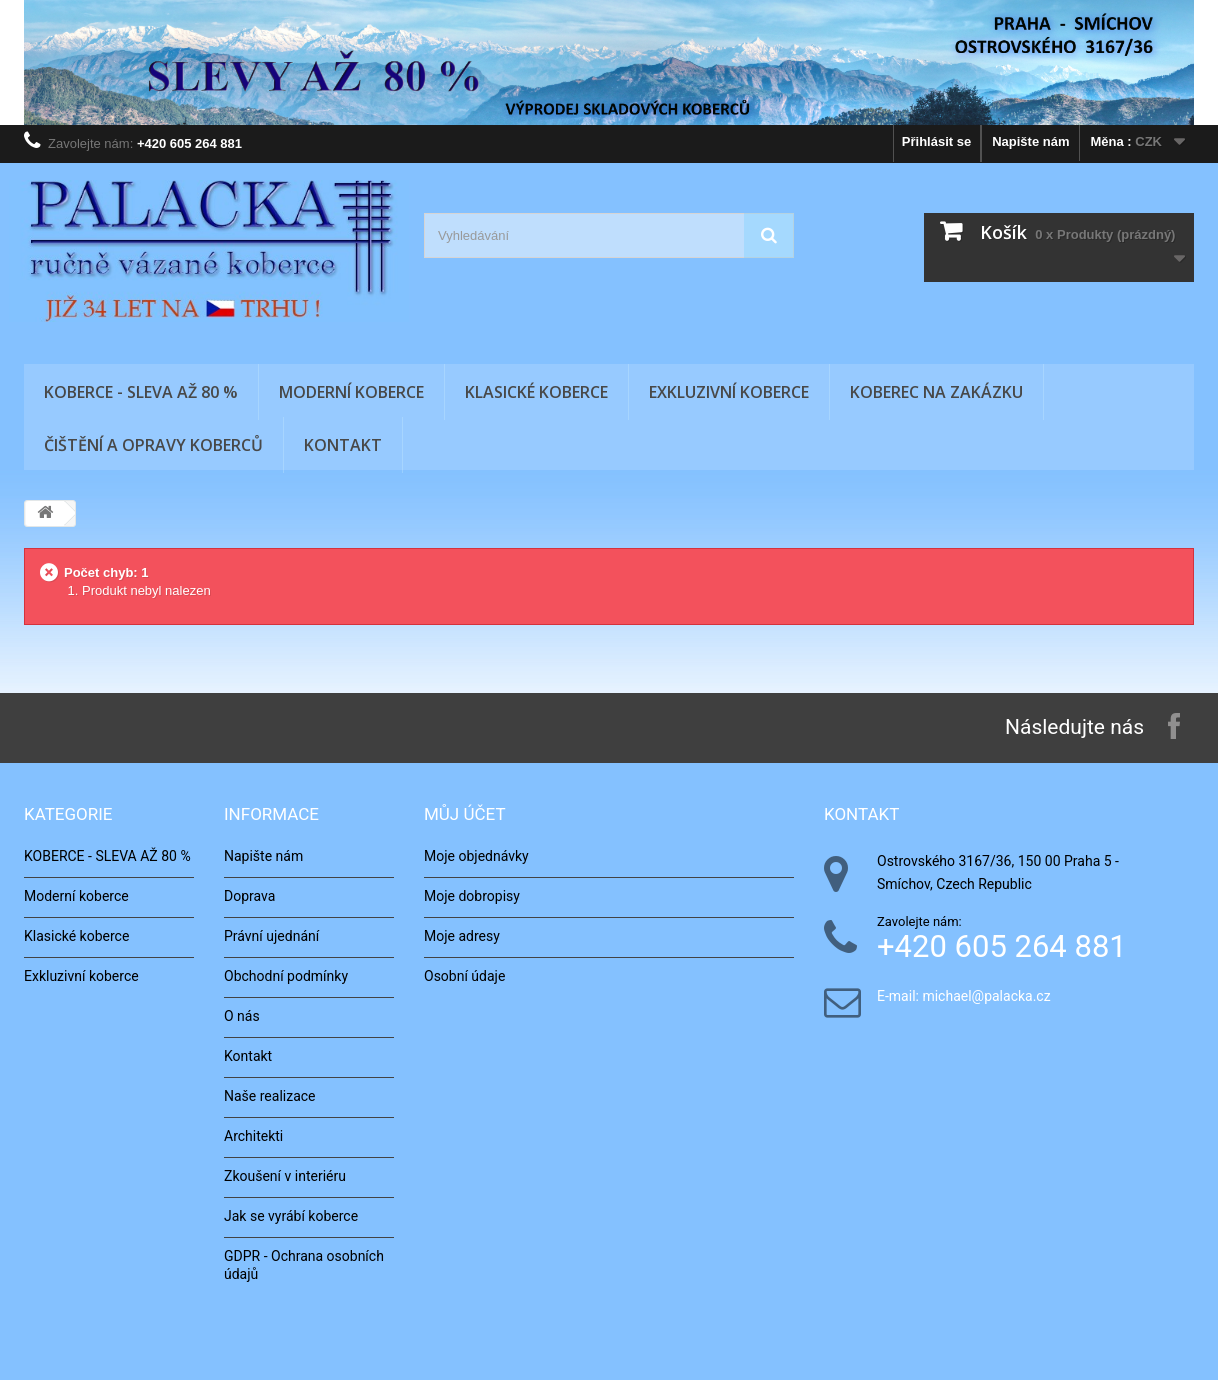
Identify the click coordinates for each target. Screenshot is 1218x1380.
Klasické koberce (536, 392)
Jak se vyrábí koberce (291, 1216)
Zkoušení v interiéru (285, 1176)
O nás (242, 1016)
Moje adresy (462, 936)
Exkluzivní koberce (729, 392)
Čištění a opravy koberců (153, 445)
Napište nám (1030, 141)
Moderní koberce (351, 392)
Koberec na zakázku (936, 392)
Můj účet (465, 814)
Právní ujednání (271, 936)
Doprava (249, 896)
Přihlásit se (936, 141)
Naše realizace (270, 1096)
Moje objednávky (476, 856)
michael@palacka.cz (986, 996)
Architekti (253, 1136)
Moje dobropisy (472, 896)
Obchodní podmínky (286, 976)
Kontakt (343, 445)
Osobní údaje (464, 976)
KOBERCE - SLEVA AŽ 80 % (141, 392)
